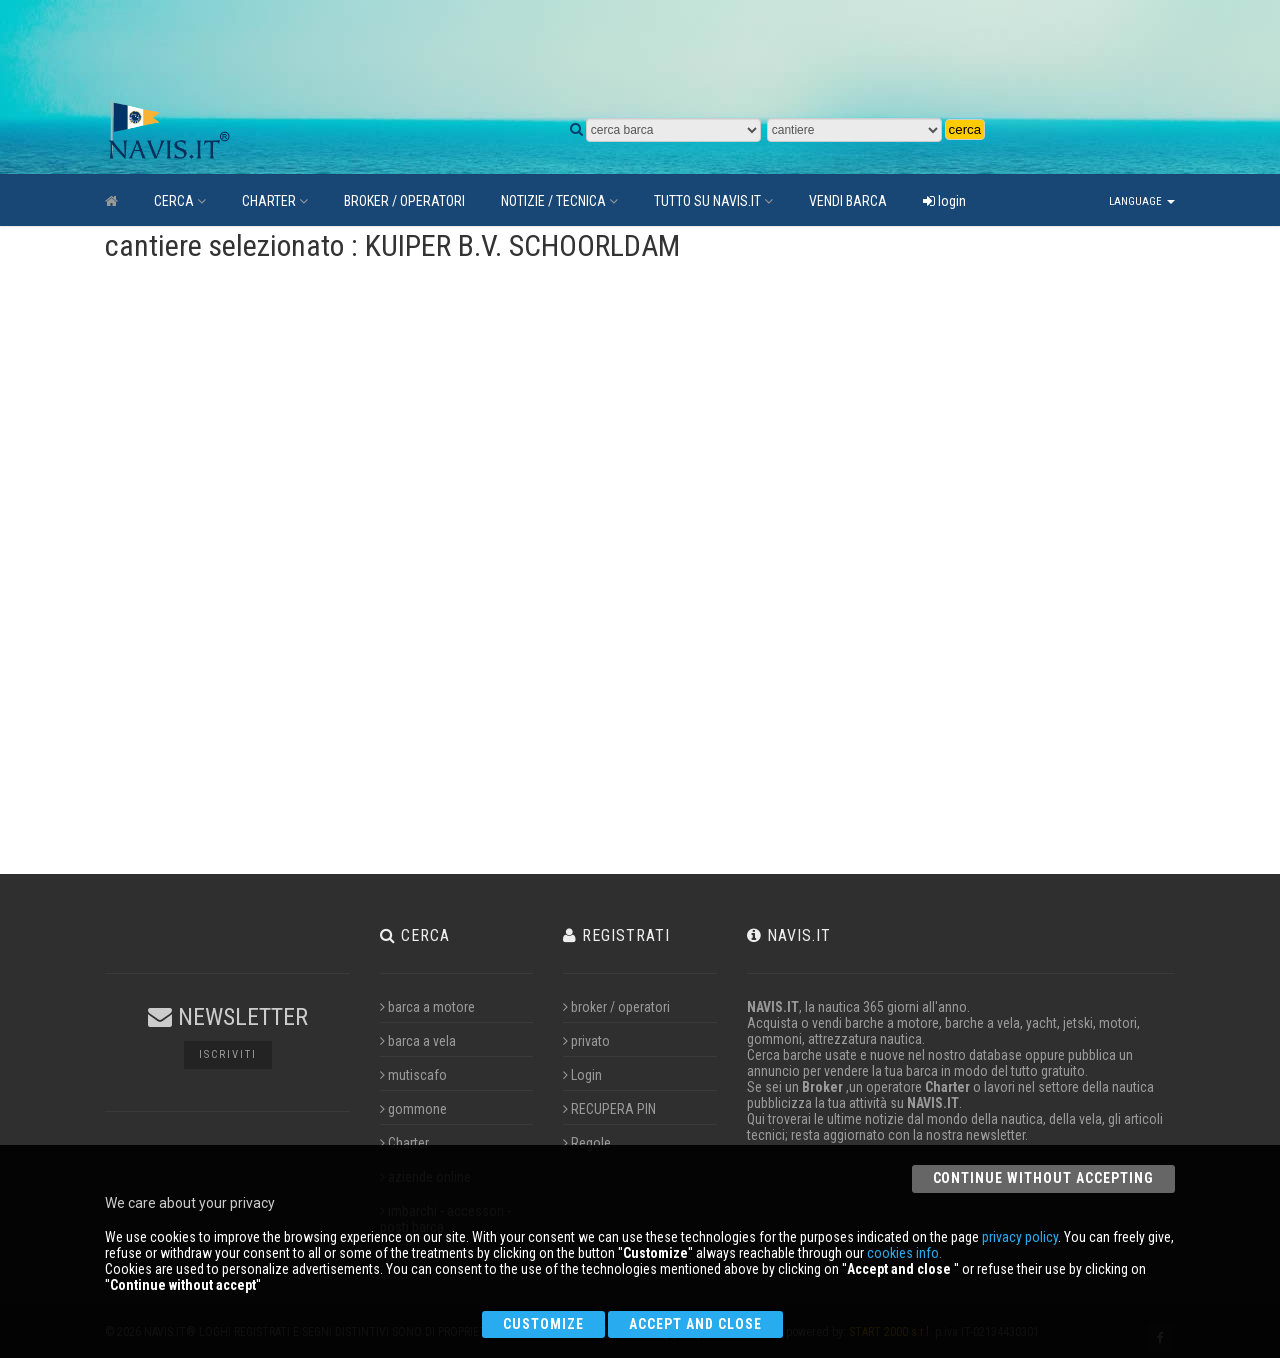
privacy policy (1020, 1237)
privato (586, 1041)
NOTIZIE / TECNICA (559, 201)
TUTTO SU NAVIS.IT (713, 201)
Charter (404, 1143)
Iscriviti (228, 1054)
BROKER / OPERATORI (404, 201)
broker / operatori (616, 1007)
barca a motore (427, 1007)
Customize (543, 1324)
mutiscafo (413, 1075)
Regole (587, 1143)
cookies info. (904, 1253)
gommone (413, 1109)
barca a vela (418, 1041)
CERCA (180, 201)
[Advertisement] (575, 50)
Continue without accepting (1043, 1178)
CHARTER (275, 201)
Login (582, 1075)
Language (1142, 201)
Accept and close (695, 1324)
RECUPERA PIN (609, 1109)
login (944, 201)
